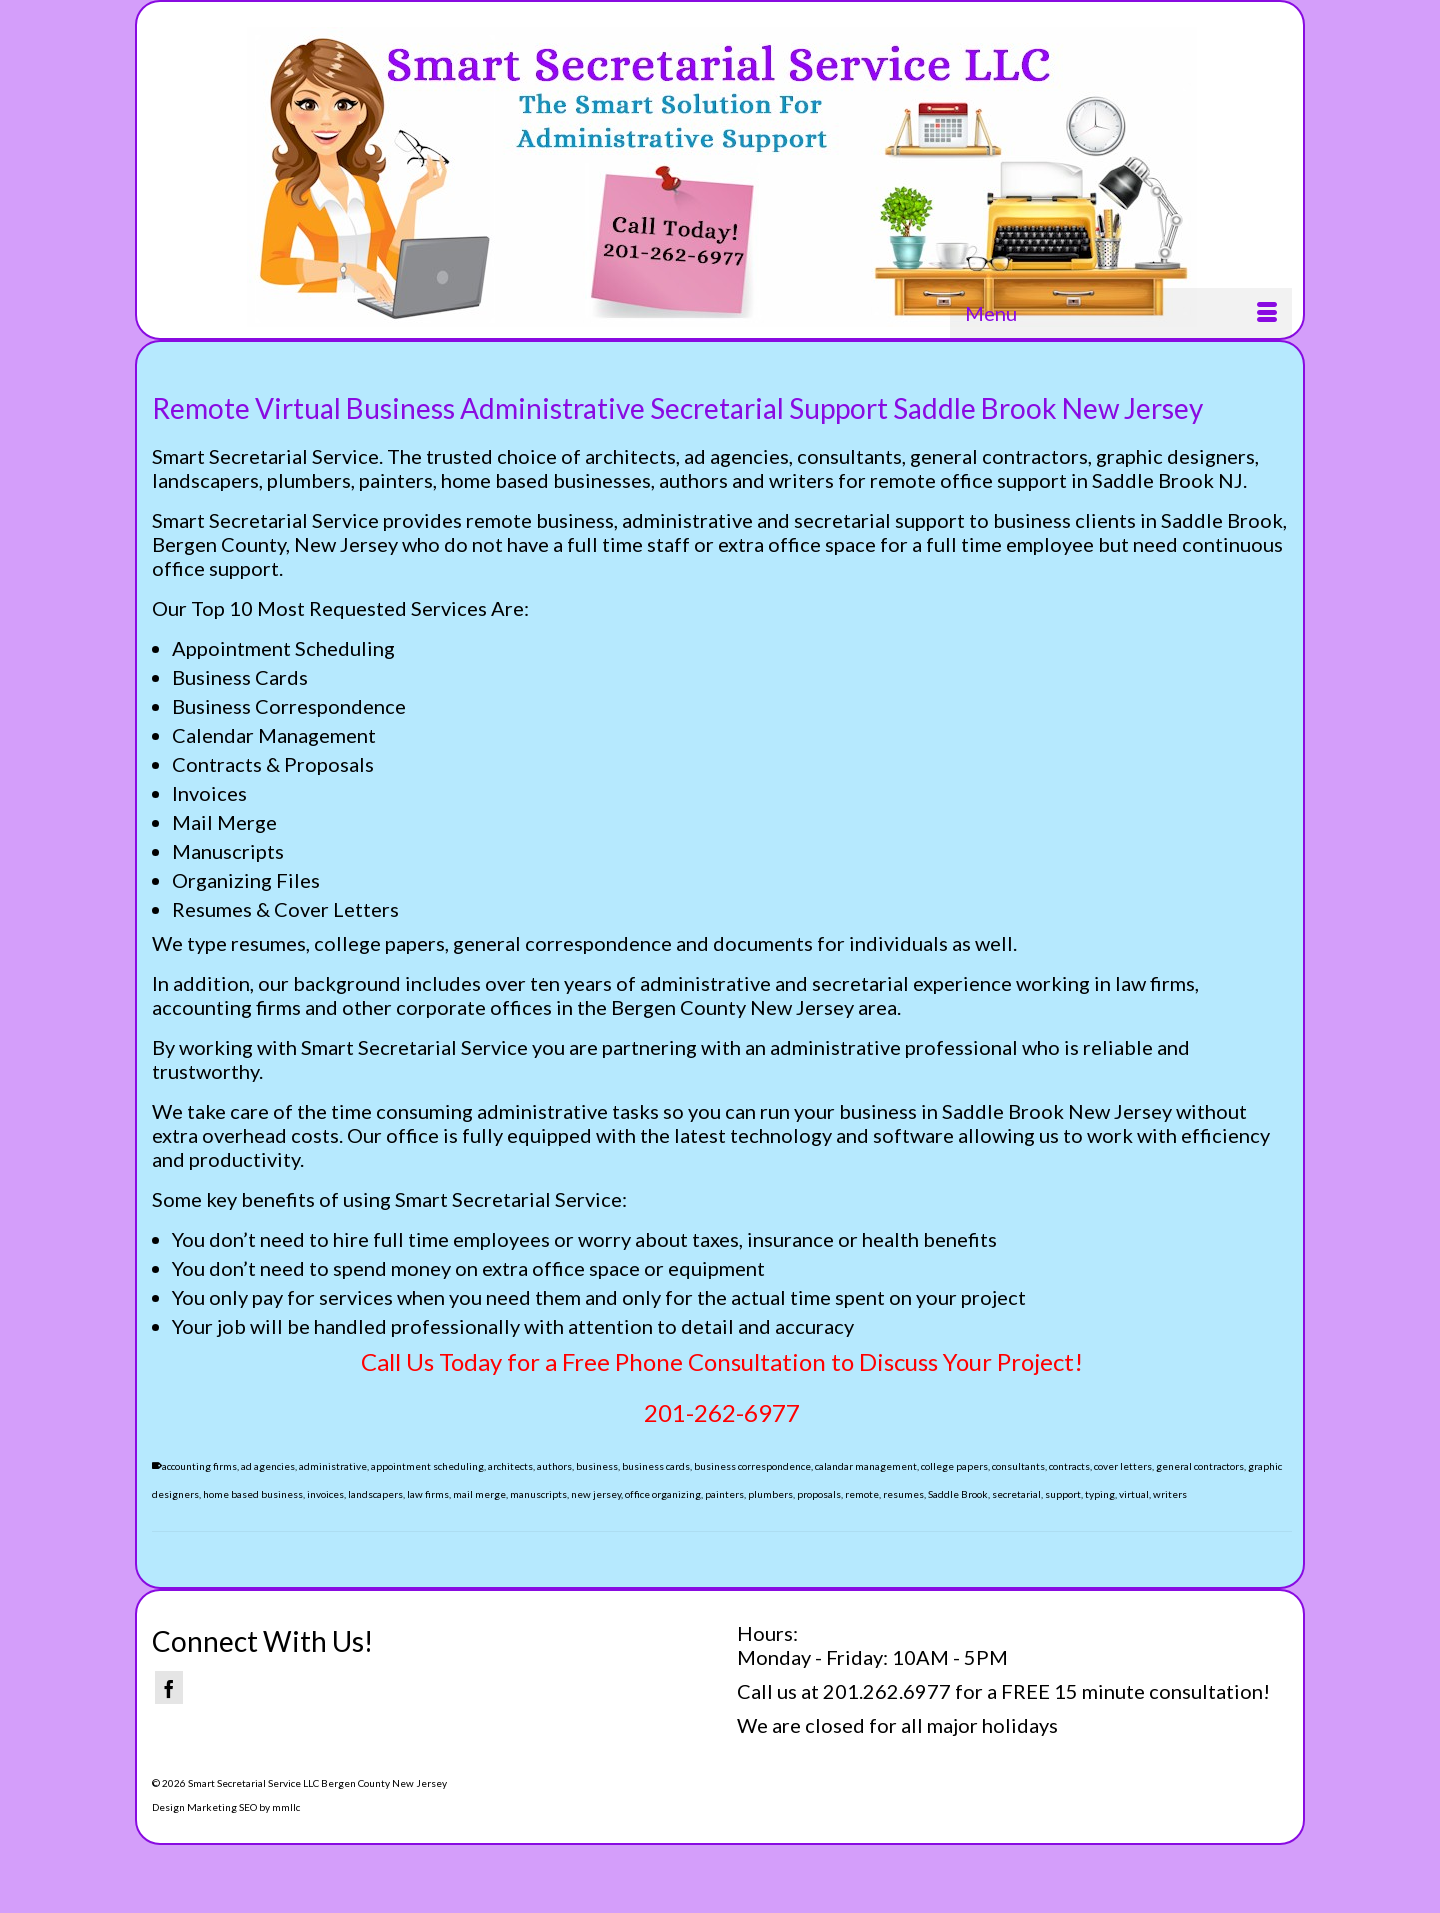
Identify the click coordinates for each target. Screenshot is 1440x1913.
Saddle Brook (958, 1494)
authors (554, 1466)
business (597, 1466)
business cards (656, 1466)
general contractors (1200, 1466)
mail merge (479, 1494)
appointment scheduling (427, 1466)
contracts (1069, 1466)
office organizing (663, 1494)
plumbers (770, 1494)
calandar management (866, 1466)
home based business (253, 1494)
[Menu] (1121, 313)
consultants (1018, 1466)
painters (724, 1494)
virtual (1134, 1494)
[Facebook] (169, 1687)
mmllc (286, 1807)
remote (862, 1494)
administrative (333, 1466)
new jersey (596, 1494)
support (1063, 1494)
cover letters (1123, 1466)
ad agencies (268, 1466)
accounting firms (199, 1466)
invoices (325, 1494)
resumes (903, 1494)
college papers (954, 1466)
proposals (819, 1494)
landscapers (375, 1494)
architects (510, 1466)
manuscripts (538, 1494)
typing (1100, 1494)
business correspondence (752, 1466)
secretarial (1016, 1494)
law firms (428, 1494)
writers (1170, 1494)
